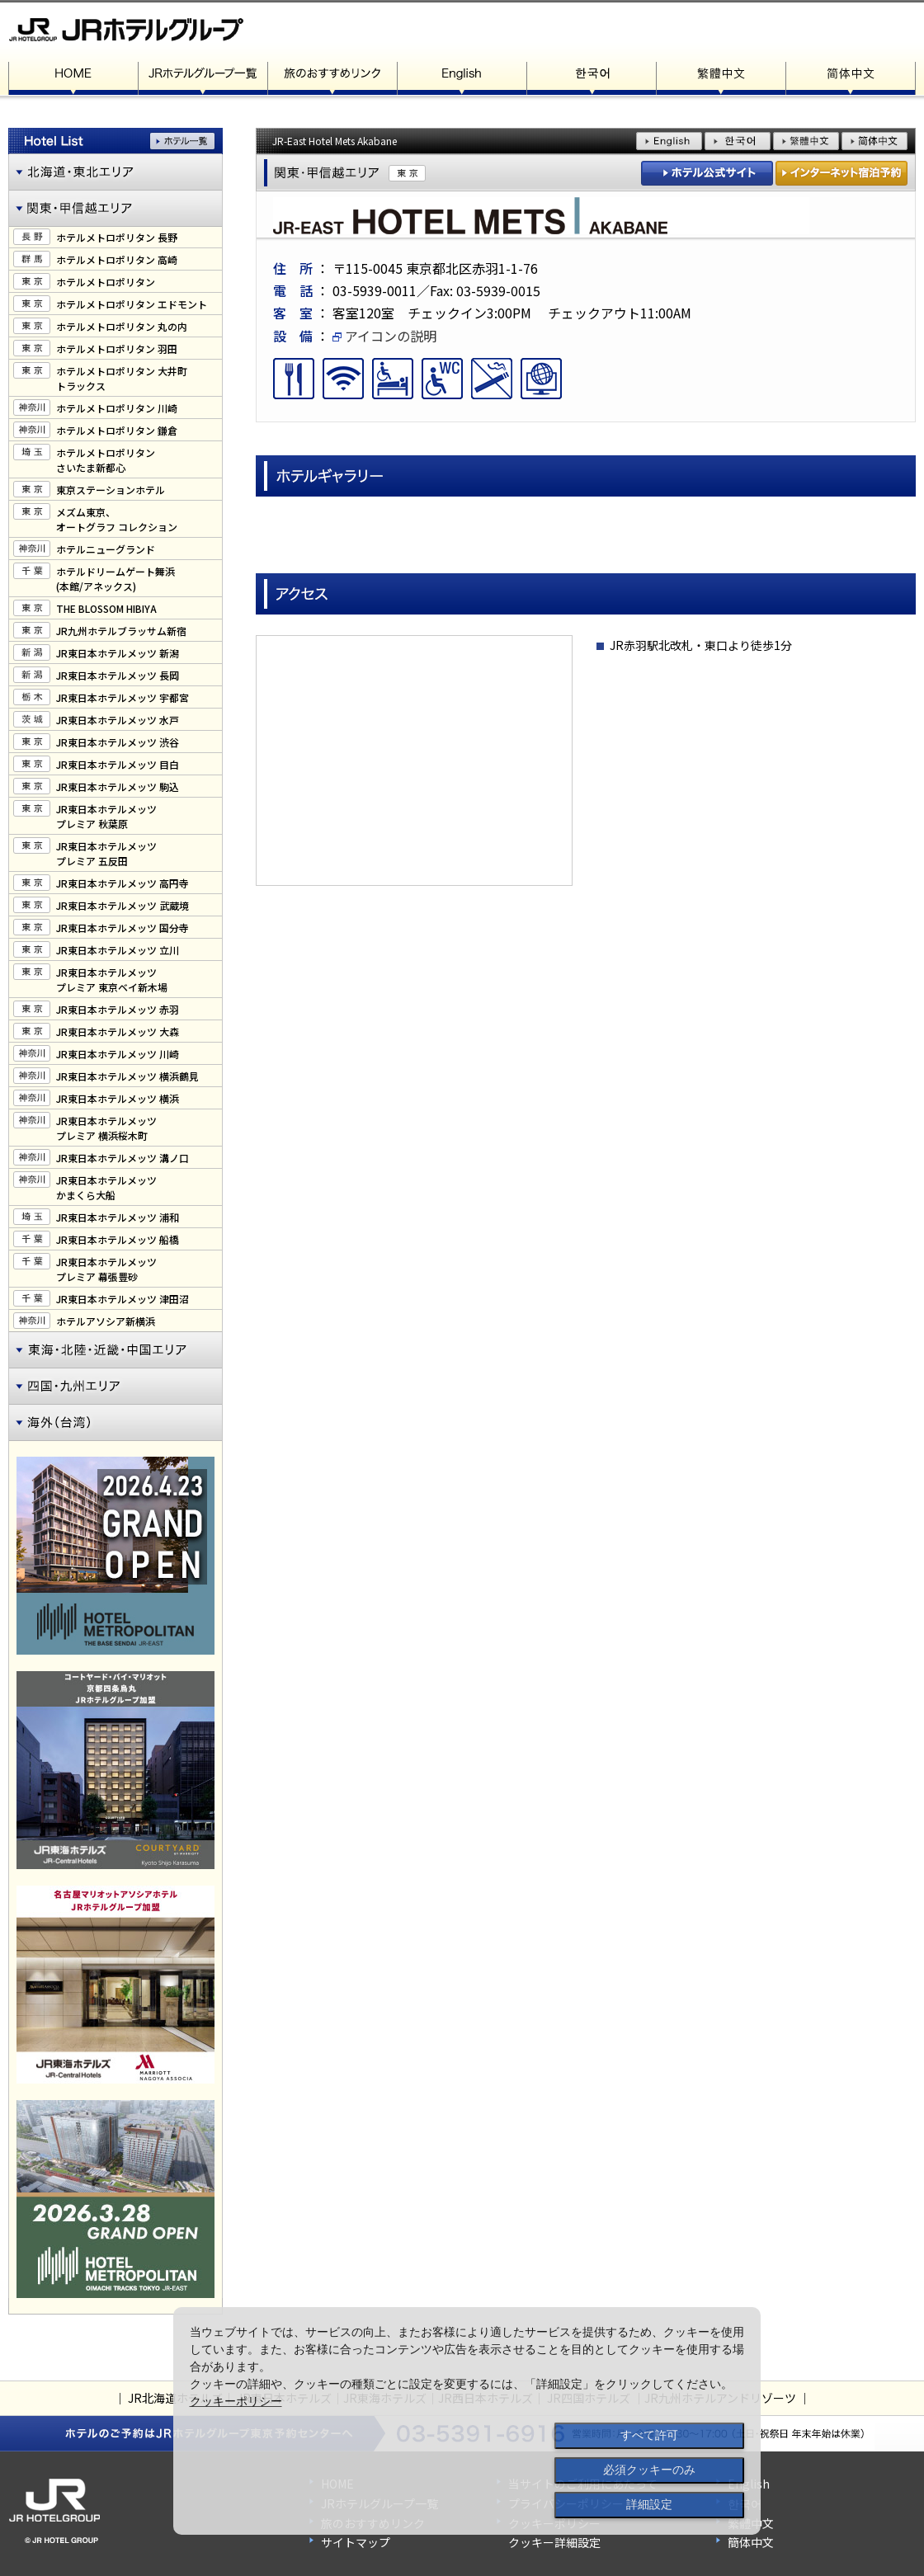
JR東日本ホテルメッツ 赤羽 (117, 1009)
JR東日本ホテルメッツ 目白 (117, 764)
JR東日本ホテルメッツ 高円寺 (122, 883)
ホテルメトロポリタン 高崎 (116, 259)
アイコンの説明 (384, 336)
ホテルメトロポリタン (105, 282)
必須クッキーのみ (649, 2469)
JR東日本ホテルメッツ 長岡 (117, 675)
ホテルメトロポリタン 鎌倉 (116, 430)
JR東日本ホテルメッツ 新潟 (117, 653)
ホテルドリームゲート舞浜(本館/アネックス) (115, 578)
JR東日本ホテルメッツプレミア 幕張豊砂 (106, 1269)
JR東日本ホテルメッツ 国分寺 (122, 928)
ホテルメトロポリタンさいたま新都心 (105, 459)
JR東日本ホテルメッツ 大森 (117, 1031)
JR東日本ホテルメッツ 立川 (117, 950)
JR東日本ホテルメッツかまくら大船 (106, 1187)
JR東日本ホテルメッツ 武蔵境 (122, 905)
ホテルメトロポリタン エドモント (131, 304)
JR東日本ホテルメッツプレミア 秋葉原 (106, 816)
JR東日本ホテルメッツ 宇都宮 (122, 697)
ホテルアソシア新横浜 (105, 1321)
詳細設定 (649, 2504)
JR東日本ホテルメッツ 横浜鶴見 (127, 1076)
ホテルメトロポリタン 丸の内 (121, 326)
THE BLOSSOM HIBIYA (106, 608)
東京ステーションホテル (110, 490)
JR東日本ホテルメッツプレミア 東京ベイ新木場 (111, 979)
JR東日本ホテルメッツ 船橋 (117, 1239)
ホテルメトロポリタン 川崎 (116, 408)
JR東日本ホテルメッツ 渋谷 (117, 742)
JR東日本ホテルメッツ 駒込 (117, 786)
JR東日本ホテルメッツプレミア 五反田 (106, 853)
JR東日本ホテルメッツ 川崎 (117, 1054)
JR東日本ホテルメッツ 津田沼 (122, 1299)
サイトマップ (355, 2542)
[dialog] (467, 2421)
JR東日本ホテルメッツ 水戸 (117, 720)
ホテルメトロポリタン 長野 (116, 237)
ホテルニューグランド (105, 549)
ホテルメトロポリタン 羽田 (116, 348)
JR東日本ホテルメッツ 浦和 (117, 1217)
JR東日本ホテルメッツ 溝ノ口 (122, 1158)
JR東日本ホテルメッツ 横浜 (117, 1098)
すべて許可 (649, 2435)
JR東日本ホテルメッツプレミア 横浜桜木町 (106, 1128)
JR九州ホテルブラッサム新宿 (121, 631)
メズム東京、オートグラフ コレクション (116, 519)
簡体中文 (751, 2542)
